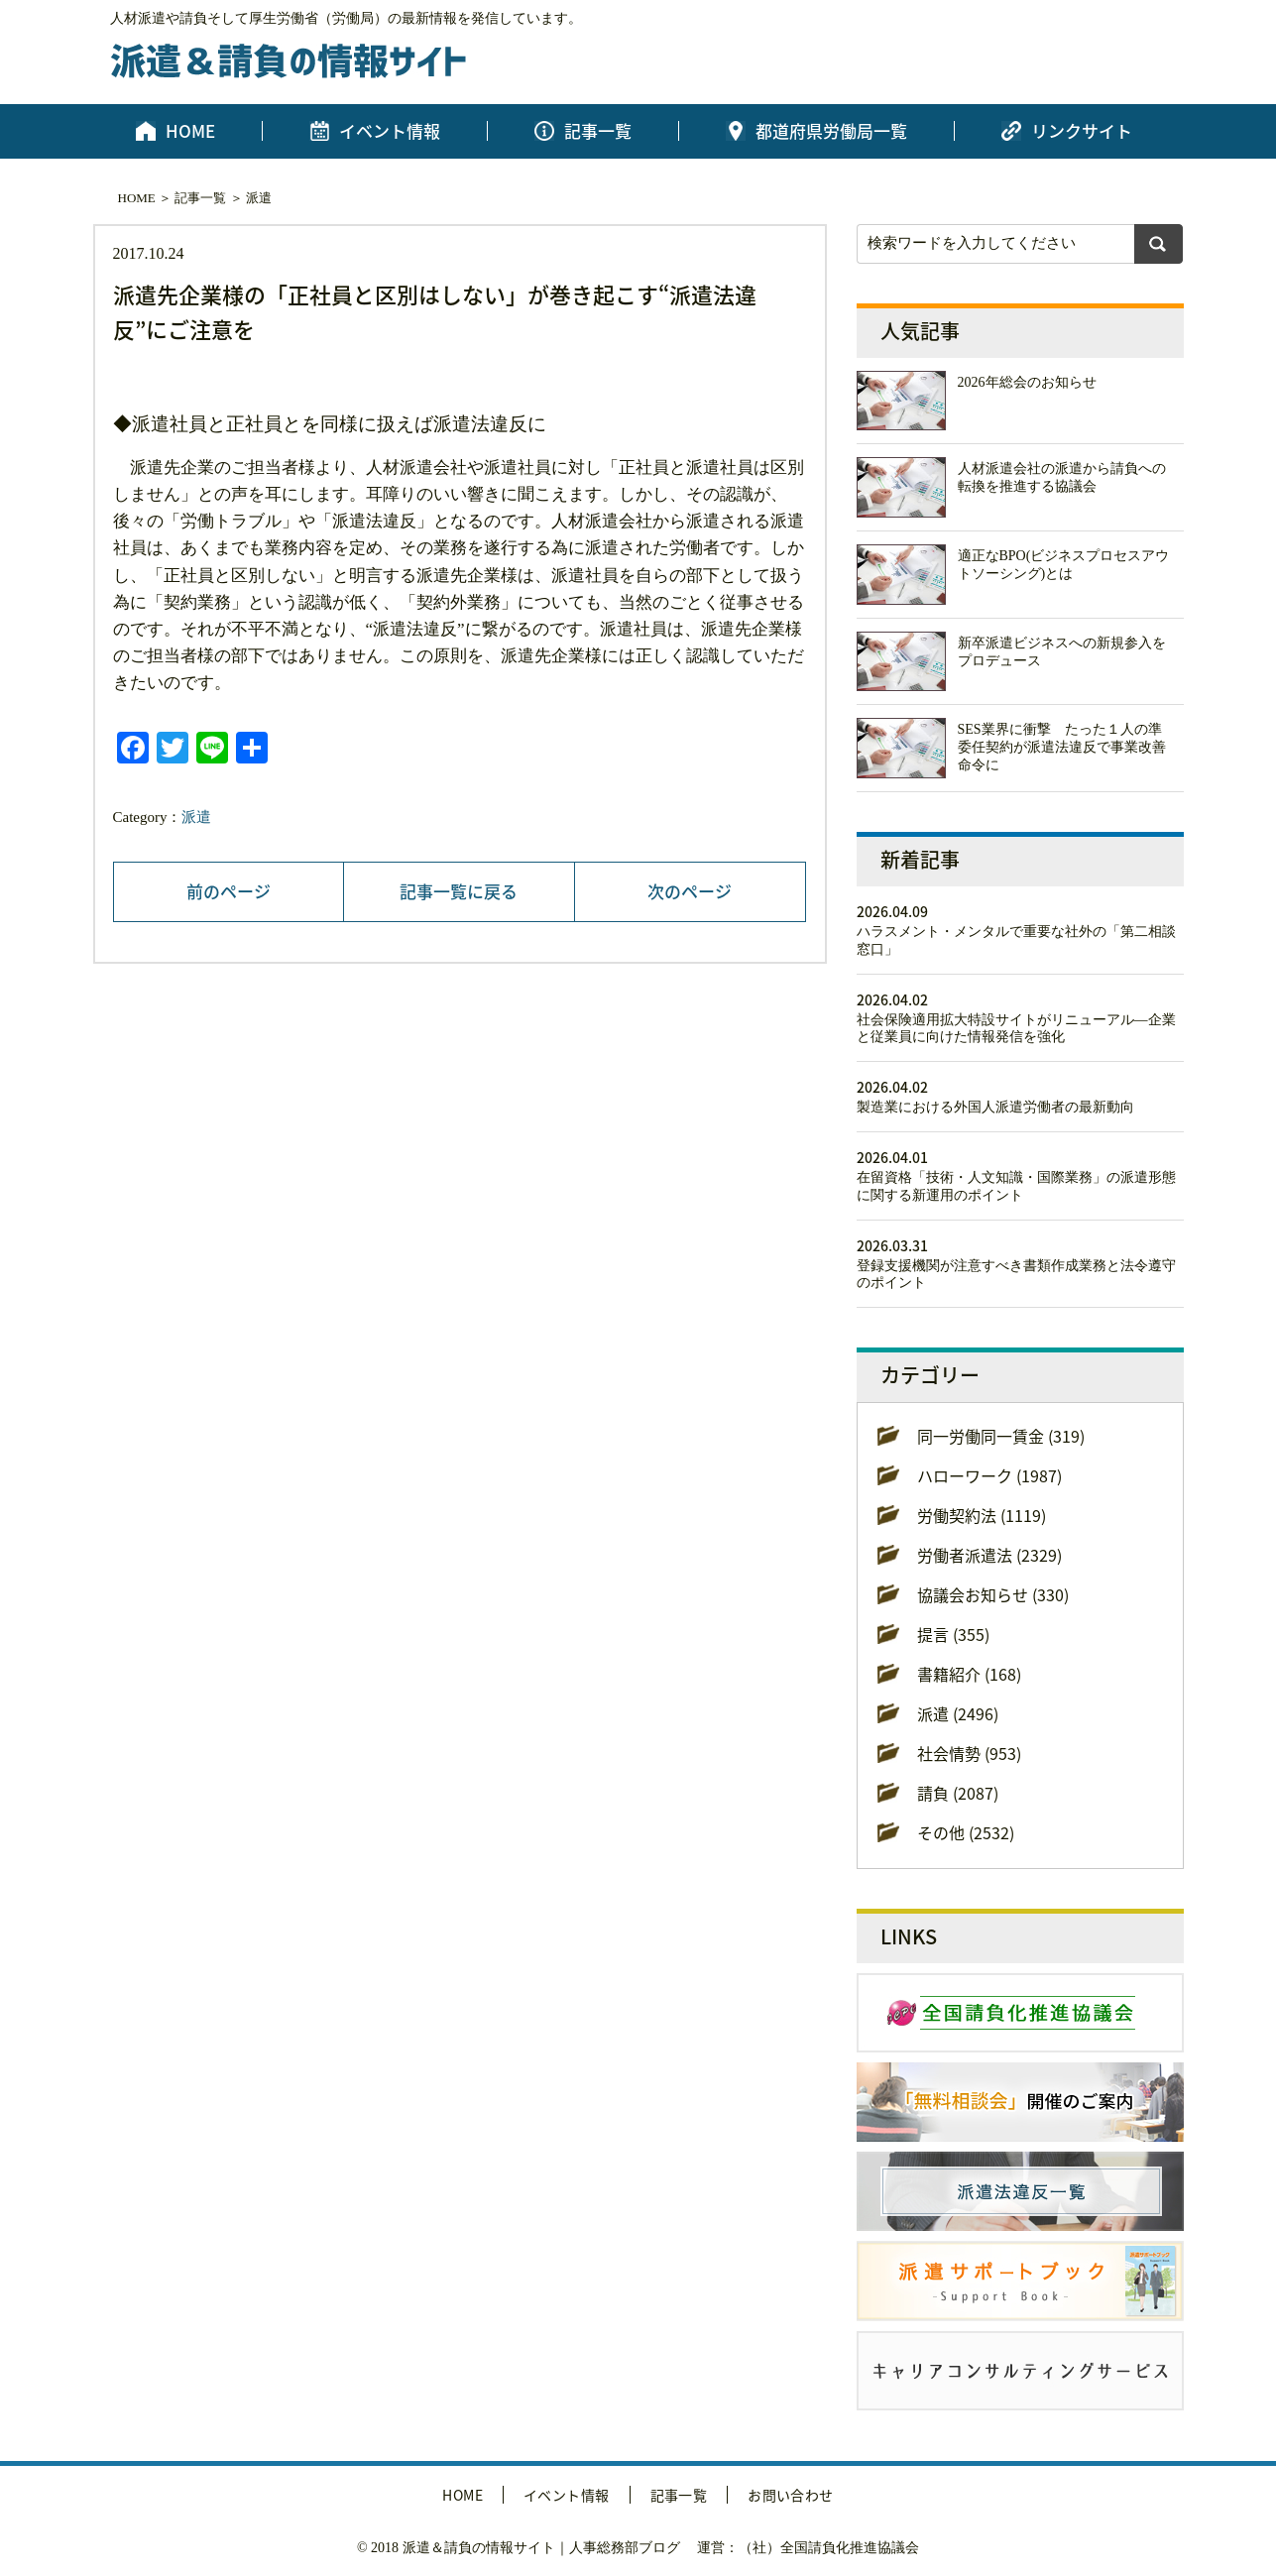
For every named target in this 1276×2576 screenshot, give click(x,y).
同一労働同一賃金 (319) (1001, 1436)
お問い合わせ (791, 2495)
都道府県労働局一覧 (831, 131)
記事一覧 (598, 131)
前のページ (228, 890)
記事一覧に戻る (459, 890)
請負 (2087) (957, 1793)
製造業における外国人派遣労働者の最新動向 (995, 1107)
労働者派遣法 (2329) (989, 1555)
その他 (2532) (965, 1832)
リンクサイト (1081, 131)
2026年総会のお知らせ (1027, 382)
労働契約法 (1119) (981, 1515)
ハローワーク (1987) (989, 1475)
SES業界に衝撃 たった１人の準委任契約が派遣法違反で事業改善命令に (1062, 747)
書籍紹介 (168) (969, 1674)
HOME (190, 131)
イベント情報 (389, 131)
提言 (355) (953, 1634)
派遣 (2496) (957, 1713)
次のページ (689, 890)
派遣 (259, 197)
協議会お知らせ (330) (993, 1594)
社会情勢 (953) (969, 1753)
